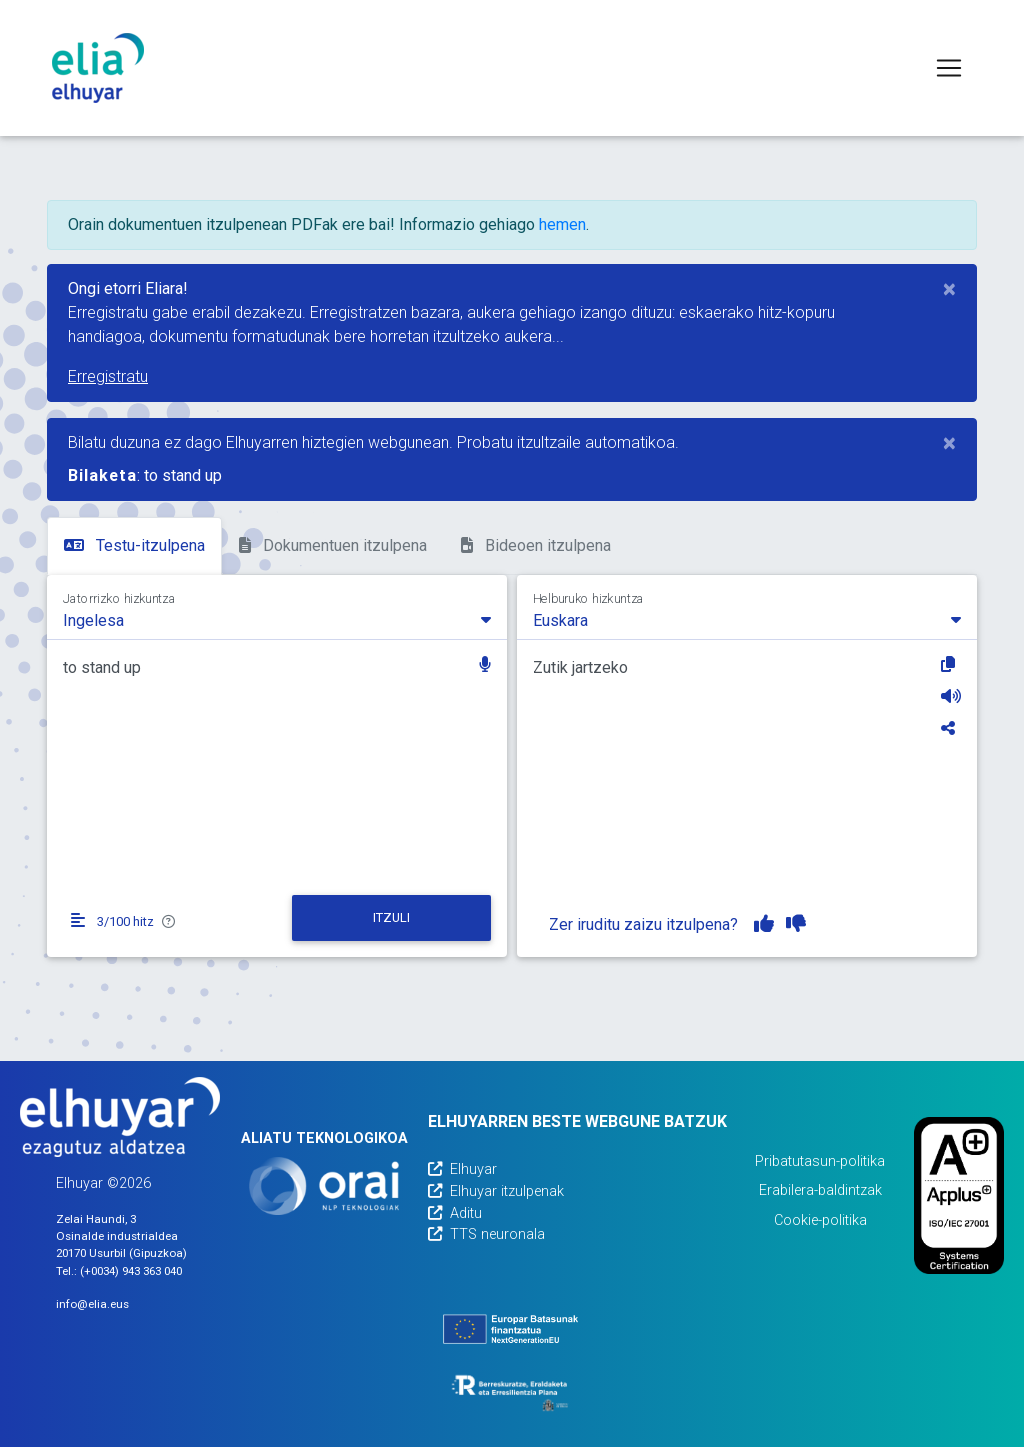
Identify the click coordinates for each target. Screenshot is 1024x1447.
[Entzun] (951, 696)
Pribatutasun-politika (820, 1161)
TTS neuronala (486, 1234)
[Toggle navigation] (949, 68)
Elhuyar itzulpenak (496, 1191)
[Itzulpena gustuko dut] (764, 924)
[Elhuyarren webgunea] (120, 1117)
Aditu (455, 1213)
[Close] (949, 289)
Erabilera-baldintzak (820, 1190)
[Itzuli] (391, 918)
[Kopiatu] (951, 664)
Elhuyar (462, 1169)
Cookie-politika (820, 1220)
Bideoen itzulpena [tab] (536, 545)
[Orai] (324, 1185)
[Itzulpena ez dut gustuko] (796, 924)
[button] (485, 666)
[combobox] (277, 619)
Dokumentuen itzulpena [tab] (333, 545)
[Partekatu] (951, 728)
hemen (562, 224)
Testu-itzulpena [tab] (134, 545)
